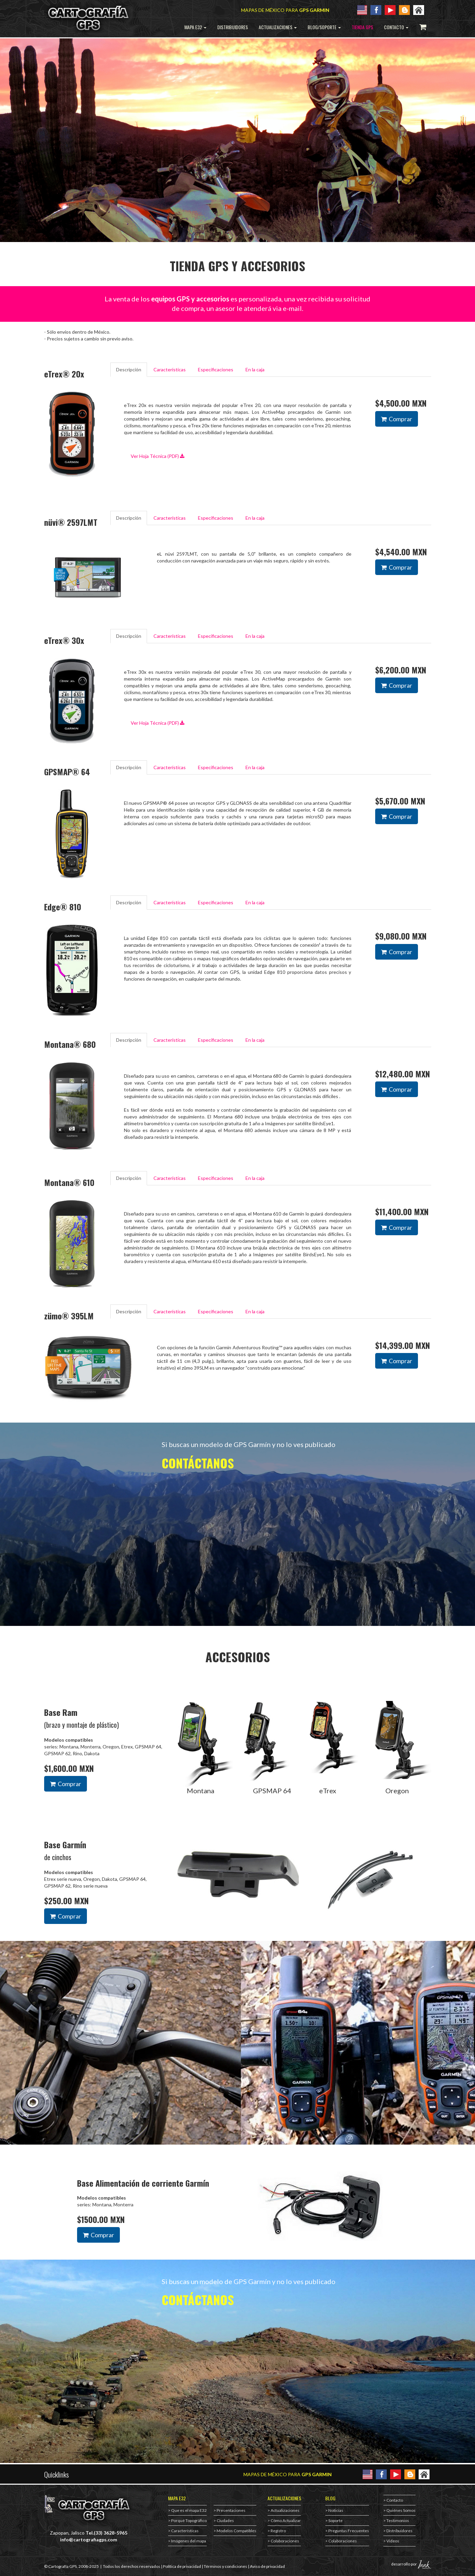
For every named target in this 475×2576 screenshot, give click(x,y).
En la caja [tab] (254, 369)
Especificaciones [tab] (215, 369)
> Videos (391, 2540)
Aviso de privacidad (267, 2566)
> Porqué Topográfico (187, 2520)
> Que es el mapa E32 (187, 2510)
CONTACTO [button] (396, 27)
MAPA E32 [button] (195, 27)
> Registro (277, 2530)
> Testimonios (396, 2520)
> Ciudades (224, 2520)
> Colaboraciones (283, 2540)
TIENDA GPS (362, 27)
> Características (183, 2530)
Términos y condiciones (225, 2566)
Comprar (396, 419)
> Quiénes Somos (399, 2510)
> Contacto (393, 2500)
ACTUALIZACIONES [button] (278, 27)
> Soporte (334, 2520)
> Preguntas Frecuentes (347, 2530)
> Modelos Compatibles (235, 2530)
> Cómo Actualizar (284, 2520)
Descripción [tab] (128, 369)
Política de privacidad (182, 2566)
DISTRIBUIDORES (232, 27)
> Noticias (334, 2510)
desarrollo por (411, 2563)
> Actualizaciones (283, 2510)
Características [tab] (169, 369)
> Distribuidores (398, 2530)
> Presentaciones (229, 2510)
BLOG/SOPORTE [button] (324, 27)
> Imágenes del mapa (187, 2540)
